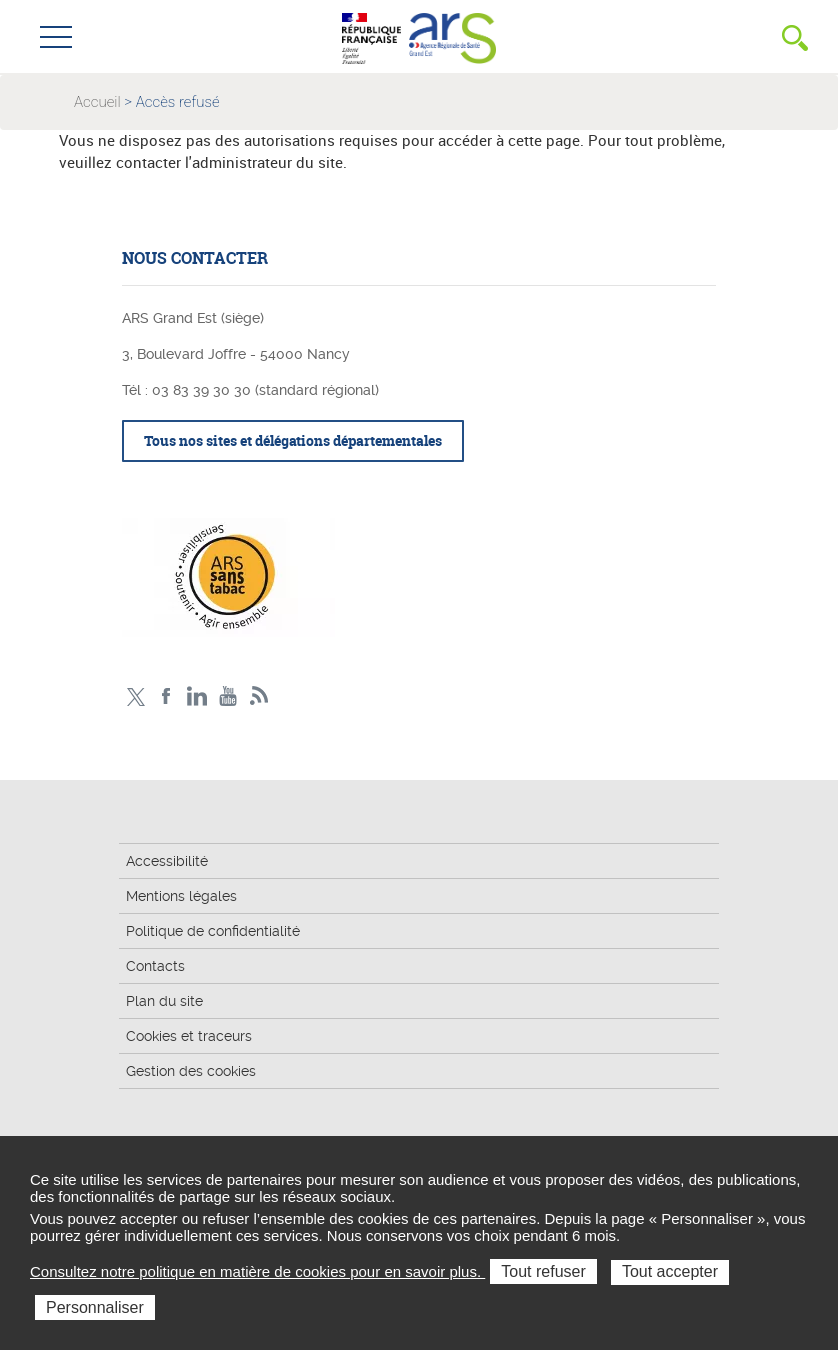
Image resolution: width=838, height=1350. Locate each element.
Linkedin (197, 696)
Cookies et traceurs (189, 1036)
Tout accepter (670, 1271)
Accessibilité (167, 861)
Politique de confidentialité (213, 931)
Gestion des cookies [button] (191, 1071)
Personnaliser (95, 1307)
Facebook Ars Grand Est (166, 696)
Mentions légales (181, 896)
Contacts (155, 966)
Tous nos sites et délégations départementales (293, 440)
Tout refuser (543, 1271)
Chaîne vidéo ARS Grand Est (228, 696)
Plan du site (164, 1001)
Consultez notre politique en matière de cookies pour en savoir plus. (257, 1271)
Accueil (97, 102)
